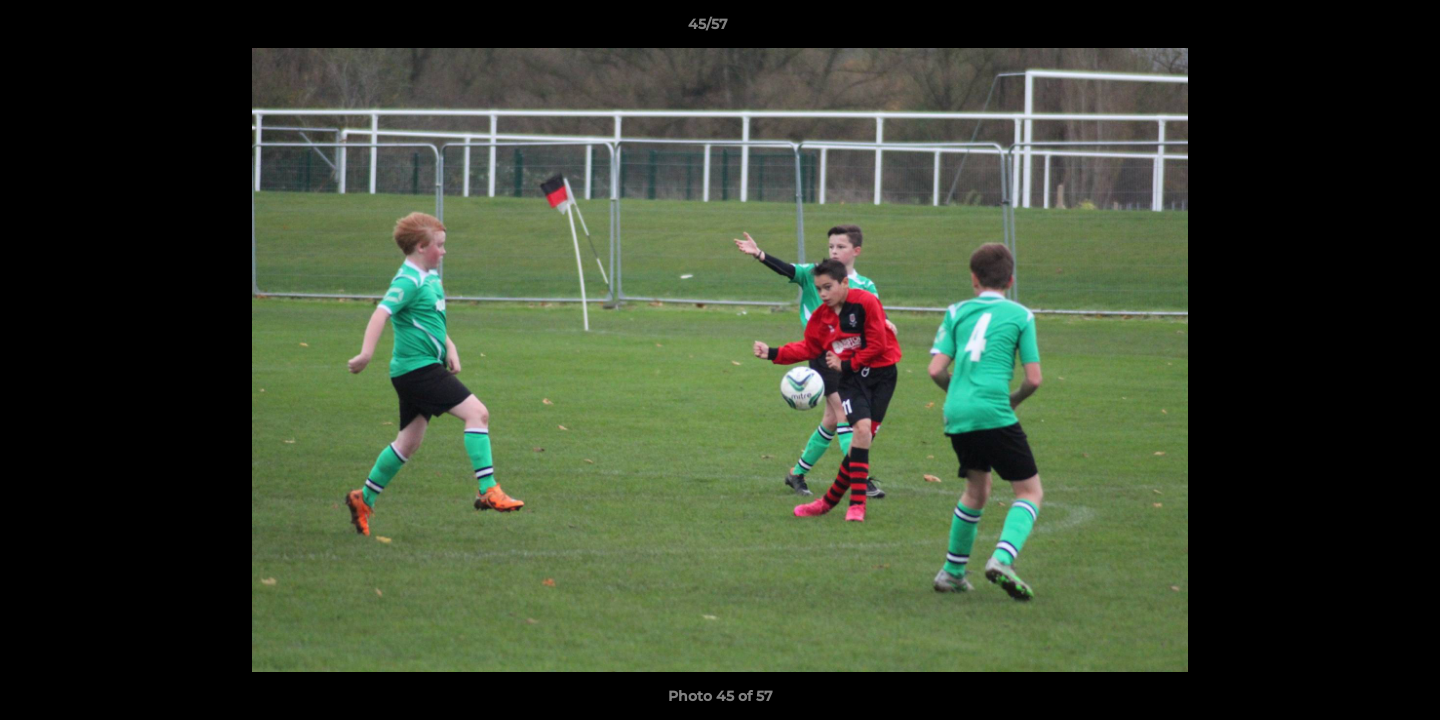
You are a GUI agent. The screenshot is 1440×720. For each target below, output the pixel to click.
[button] (1356, 29)
